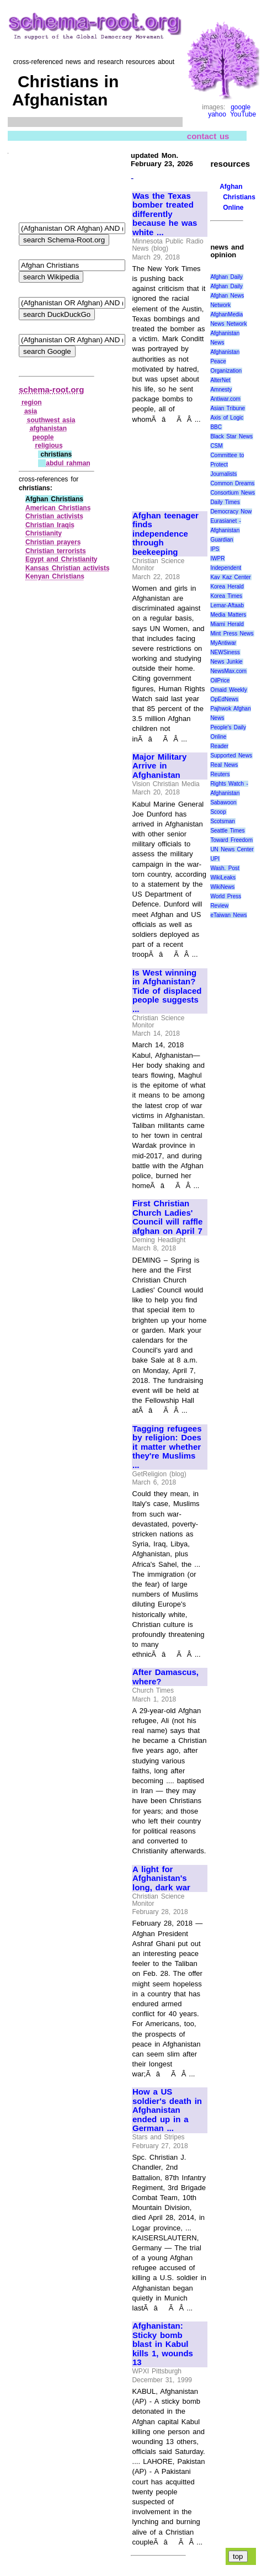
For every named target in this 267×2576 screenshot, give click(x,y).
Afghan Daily (226, 277)
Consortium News (232, 493)
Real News (224, 765)
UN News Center (231, 849)
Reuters (219, 774)
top (238, 2556)
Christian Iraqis (49, 525)
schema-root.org (51, 389)
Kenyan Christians (54, 576)
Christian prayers (53, 542)
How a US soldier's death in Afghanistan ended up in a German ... (167, 2110)
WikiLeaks (223, 877)
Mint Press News (231, 633)
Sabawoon (223, 802)
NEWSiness (224, 652)
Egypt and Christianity (61, 559)
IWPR (217, 558)
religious (49, 445)
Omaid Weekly (228, 690)
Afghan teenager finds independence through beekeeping (165, 533)
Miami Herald (227, 624)
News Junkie (226, 662)
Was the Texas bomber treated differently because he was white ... (164, 214)
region (32, 402)
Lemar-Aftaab (227, 605)
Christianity (43, 533)
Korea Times (226, 596)
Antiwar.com (225, 399)
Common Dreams (232, 483)
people (43, 437)
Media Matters (228, 615)
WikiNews (222, 887)
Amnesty (221, 389)
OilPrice (219, 680)
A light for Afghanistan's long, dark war (161, 1878)
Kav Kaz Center (230, 577)
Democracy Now (231, 511)
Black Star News (231, 436)
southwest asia (51, 420)
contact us (208, 136)
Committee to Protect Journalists (227, 464)
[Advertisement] (169, 462)
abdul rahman (68, 463)
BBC (216, 427)
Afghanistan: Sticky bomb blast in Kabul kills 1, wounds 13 (162, 2344)
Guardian (221, 540)
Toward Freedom (231, 840)
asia (30, 411)
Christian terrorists (55, 551)
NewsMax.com (228, 671)
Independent (225, 568)
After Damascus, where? (165, 1677)
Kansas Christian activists (67, 568)
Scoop (218, 812)
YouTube (243, 114)
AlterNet (220, 380)
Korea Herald (227, 587)
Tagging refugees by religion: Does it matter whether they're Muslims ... (167, 1447)
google (240, 107)
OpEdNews (224, 699)
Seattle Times (227, 831)
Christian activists (54, 516)
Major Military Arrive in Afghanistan (159, 766)
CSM (216, 446)
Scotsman (222, 821)
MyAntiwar (223, 643)
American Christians (57, 508)
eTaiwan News (228, 915)
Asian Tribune (227, 408)
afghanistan (48, 428)
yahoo (217, 114)
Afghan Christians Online (237, 197)
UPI (215, 859)
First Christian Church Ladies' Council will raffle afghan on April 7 (167, 1217)
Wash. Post (224, 868)
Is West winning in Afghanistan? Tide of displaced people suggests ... (166, 991)
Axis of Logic (226, 418)
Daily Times (224, 502)
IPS (214, 549)
